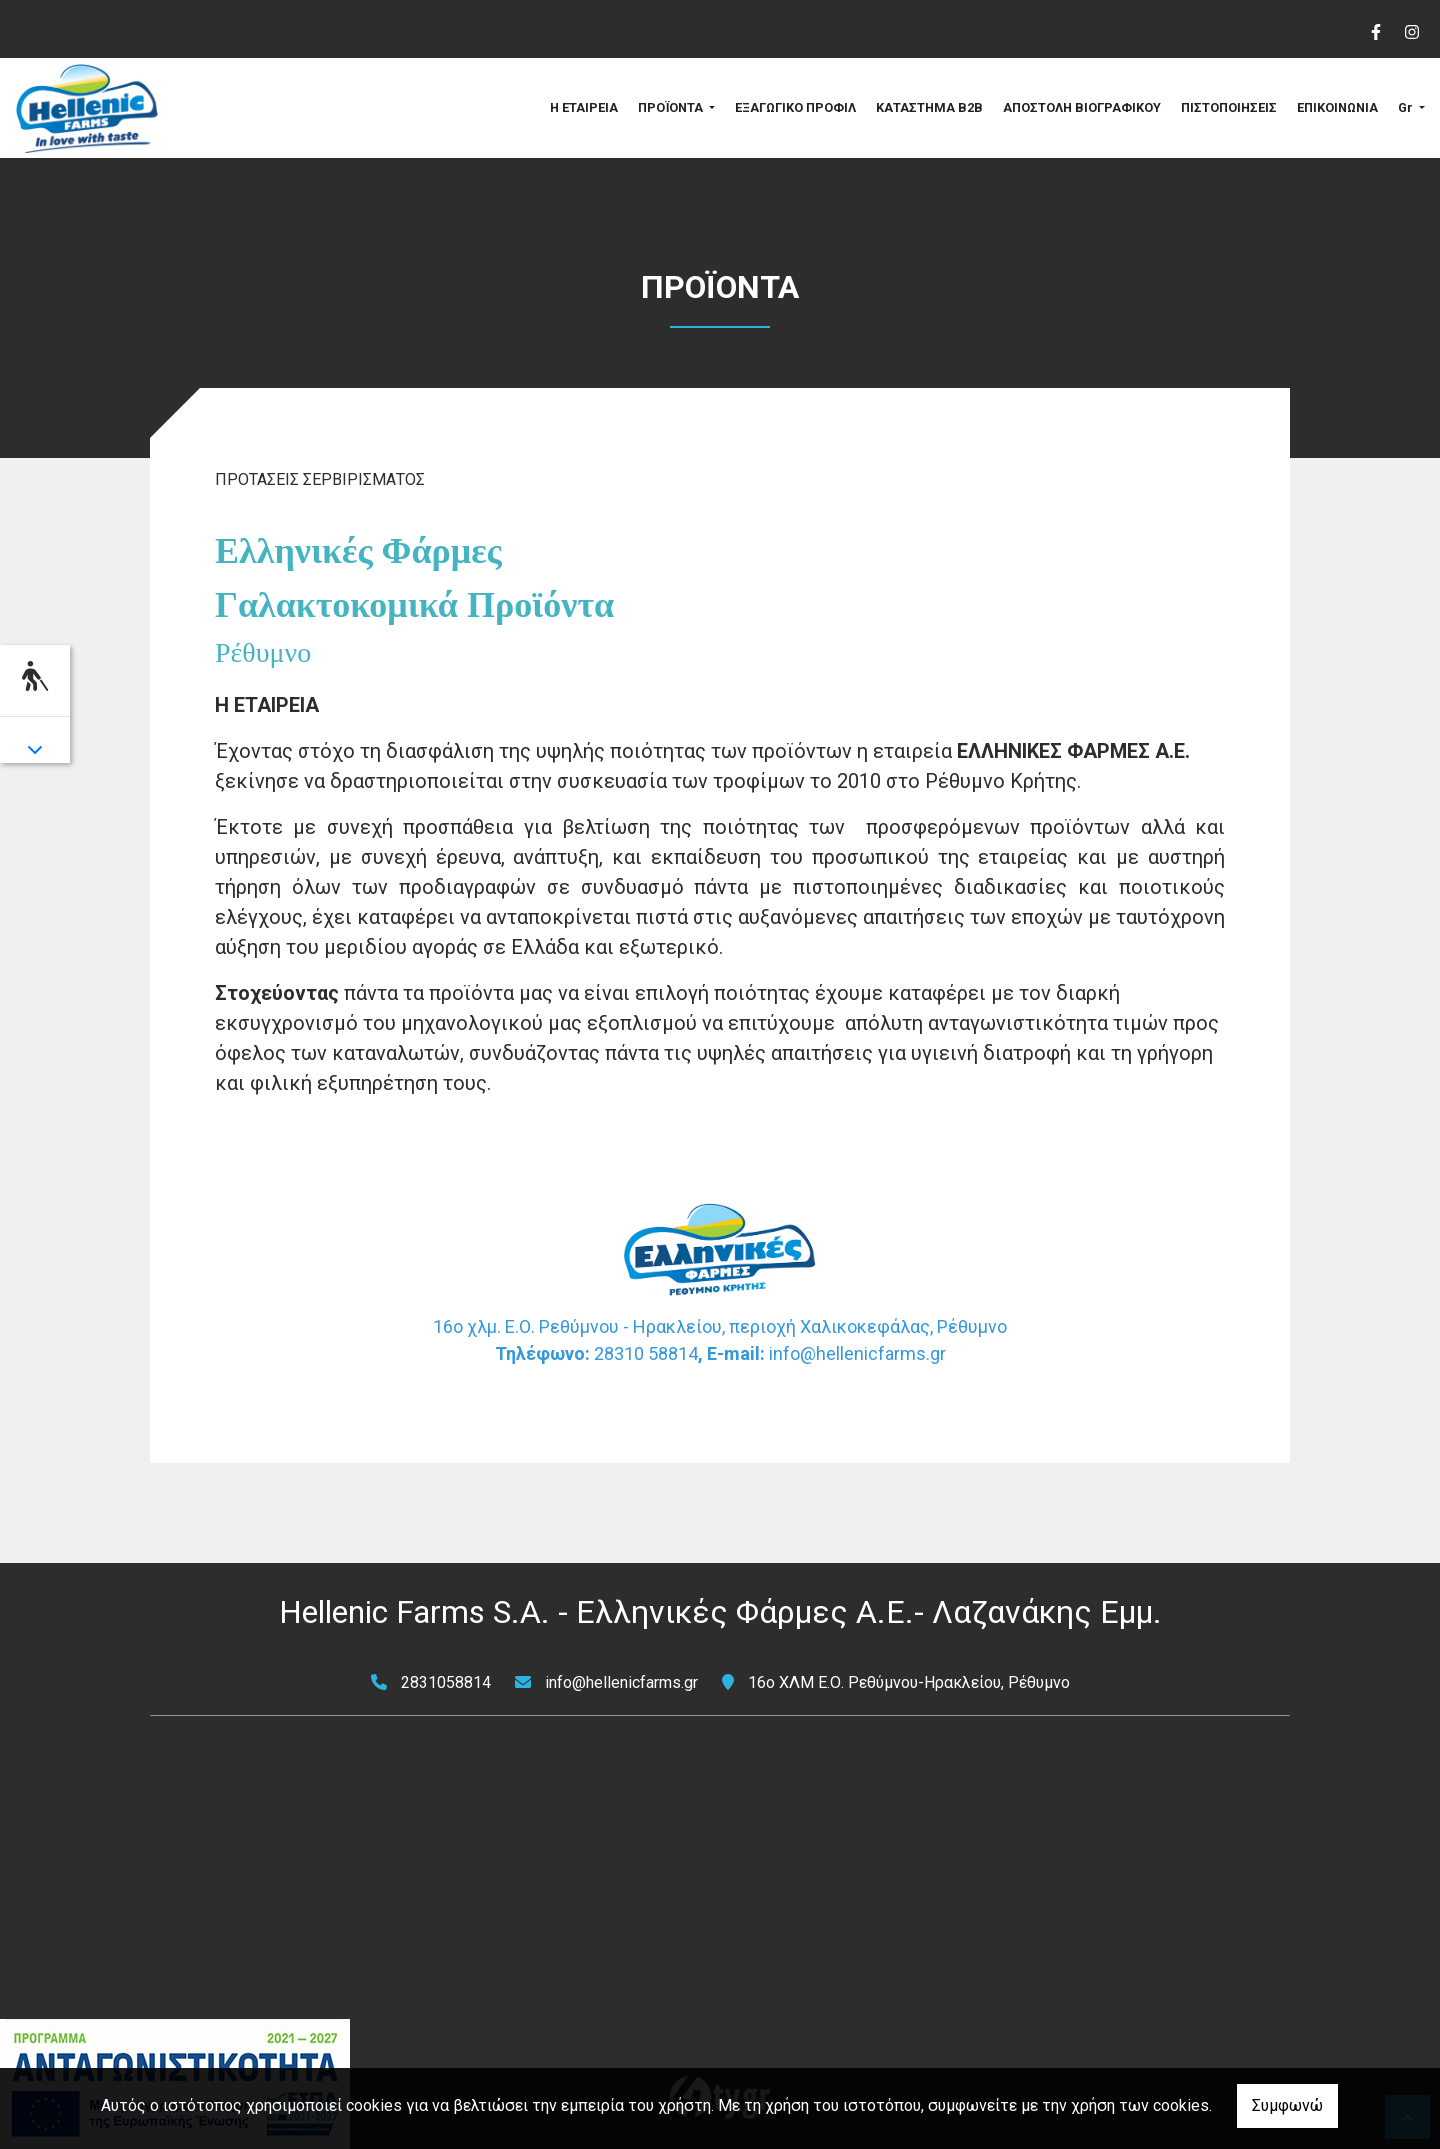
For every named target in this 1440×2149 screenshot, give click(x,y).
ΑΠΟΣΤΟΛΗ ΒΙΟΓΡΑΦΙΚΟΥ (1082, 107)
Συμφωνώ (1287, 2105)
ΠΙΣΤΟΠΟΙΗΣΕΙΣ (1229, 107)
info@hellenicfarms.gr (621, 1682)
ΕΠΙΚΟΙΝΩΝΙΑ (1337, 107)
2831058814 (446, 1682)
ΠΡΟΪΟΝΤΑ (672, 107)
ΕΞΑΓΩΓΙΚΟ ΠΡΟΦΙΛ (795, 107)
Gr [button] (1407, 107)
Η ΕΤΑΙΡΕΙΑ (584, 107)
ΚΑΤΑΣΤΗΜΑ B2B (929, 107)
